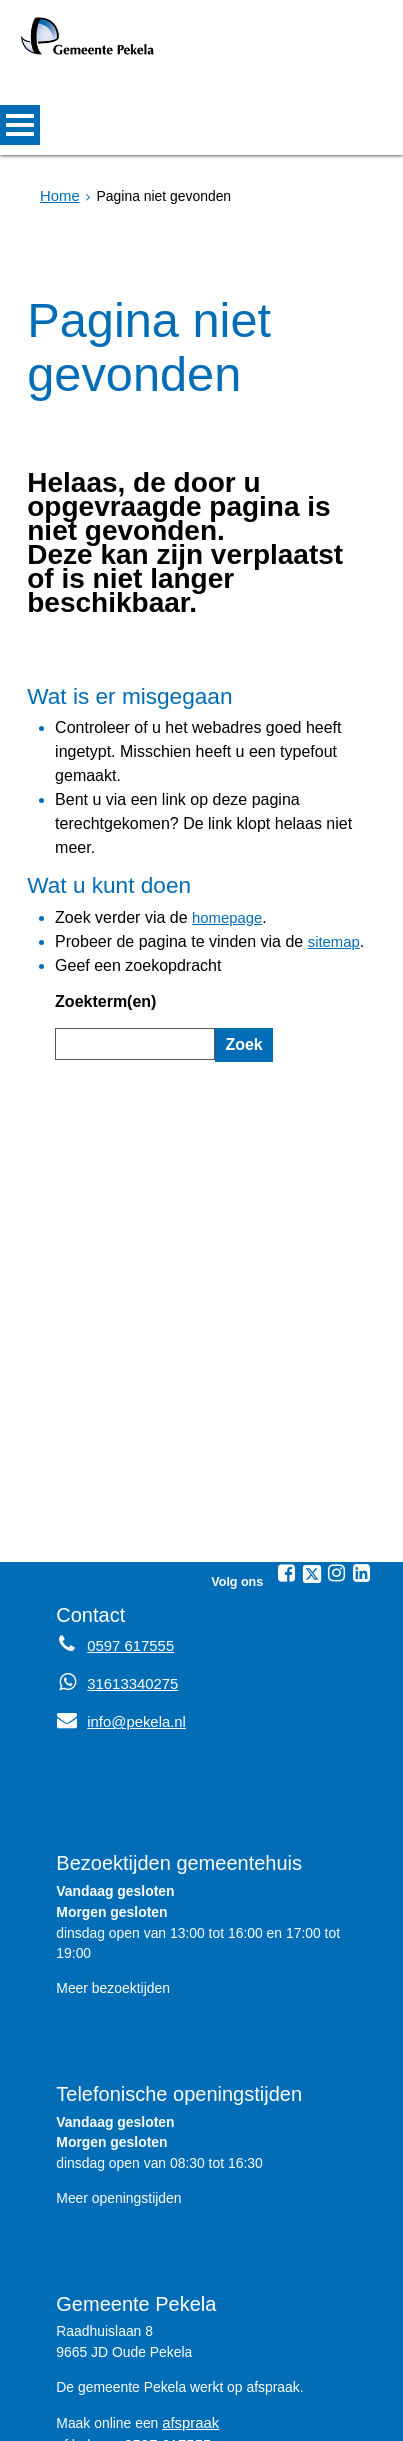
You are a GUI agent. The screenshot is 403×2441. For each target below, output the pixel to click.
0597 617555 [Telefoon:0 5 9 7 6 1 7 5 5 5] (127, 1517)
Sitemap (75, 2417)
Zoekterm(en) (99, 889)
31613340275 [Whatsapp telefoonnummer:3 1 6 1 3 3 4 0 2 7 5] (129, 1554)
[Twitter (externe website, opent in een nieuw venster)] (312, 1445)
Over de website (307, 2417)
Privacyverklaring (179, 2417)
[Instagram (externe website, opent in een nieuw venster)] (337, 1444)
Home (58, 196)
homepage (207, 816)
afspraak (188, 2291)
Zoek (241, 927)
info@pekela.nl (117, 1592)
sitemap (299, 837)
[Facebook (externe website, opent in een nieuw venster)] (287, 1444)
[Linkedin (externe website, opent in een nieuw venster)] (362, 1444)
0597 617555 (164, 2312)
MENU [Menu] (20, 125)
